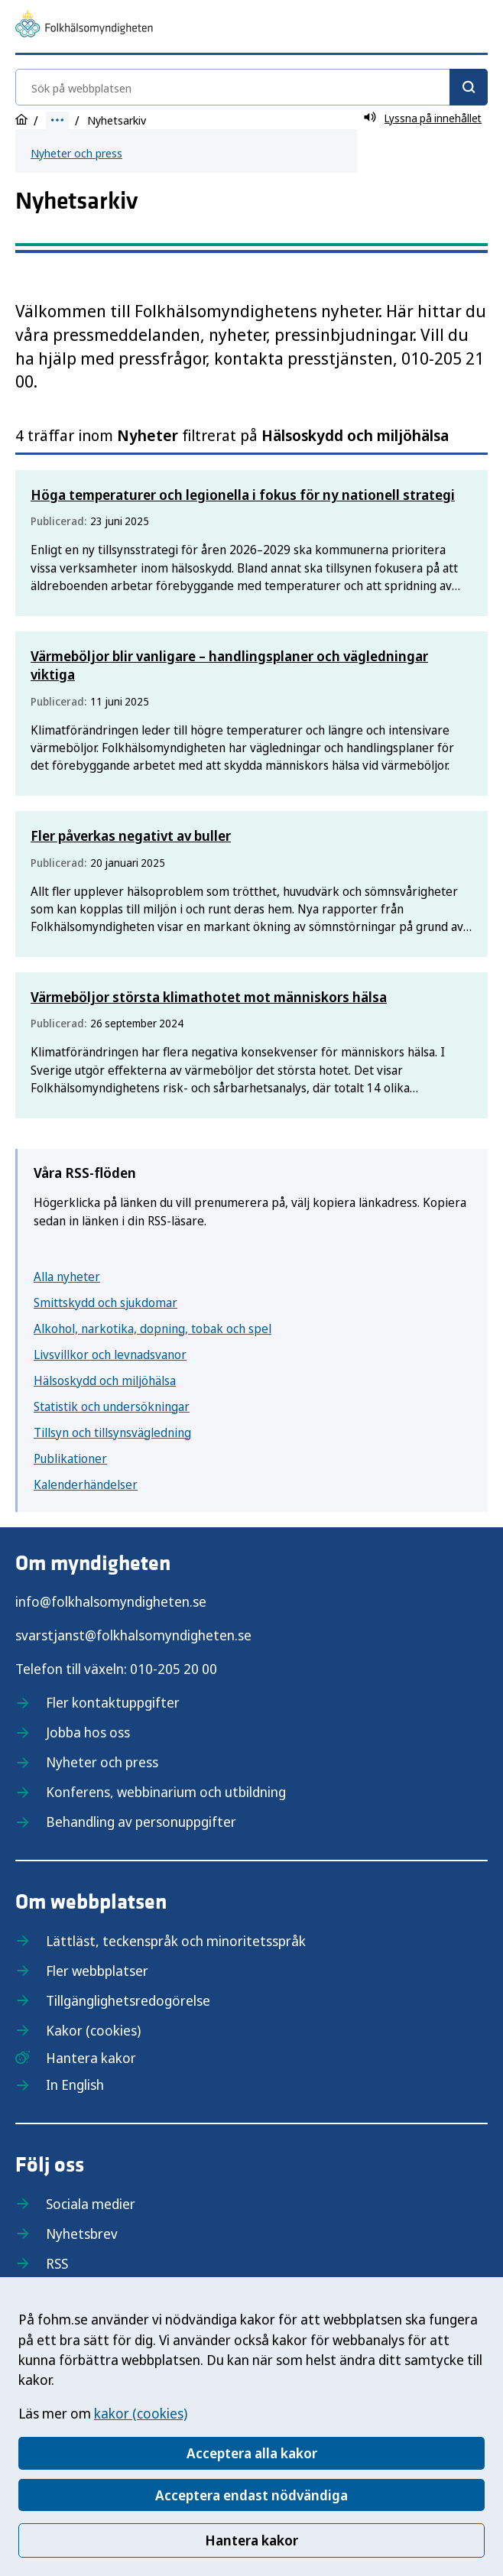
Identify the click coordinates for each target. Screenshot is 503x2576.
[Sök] (468, 87)
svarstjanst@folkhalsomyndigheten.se (133, 1635)
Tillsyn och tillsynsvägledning (112, 1432)
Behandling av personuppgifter (141, 1821)
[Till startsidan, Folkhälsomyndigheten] (84, 26)
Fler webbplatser (97, 1970)
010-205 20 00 (173, 1668)
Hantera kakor (251, 2540)
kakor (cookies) (140, 2413)
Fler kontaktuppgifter (113, 1702)
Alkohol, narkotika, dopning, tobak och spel (152, 1328)
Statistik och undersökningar (112, 1406)
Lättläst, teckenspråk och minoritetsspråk (176, 1941)
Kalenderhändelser (86, 1484)
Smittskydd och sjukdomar (105, 1302)
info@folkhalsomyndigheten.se (110, 1601)
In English (75, 2084)
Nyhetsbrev (82, 2233)
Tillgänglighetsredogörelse (128, 2000)
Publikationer (70, 1458)
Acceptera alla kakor (252, 2453)
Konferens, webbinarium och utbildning (166, 1792)
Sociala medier (90, 2204)
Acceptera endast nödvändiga (251, 2495)
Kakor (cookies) (93, 2030)
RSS (57, 2263)
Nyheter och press (76, 153)
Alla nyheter (67, 1276)
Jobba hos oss (88, 1732)
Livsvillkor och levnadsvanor (110, 1354)
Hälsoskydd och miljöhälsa (105, 1380)
